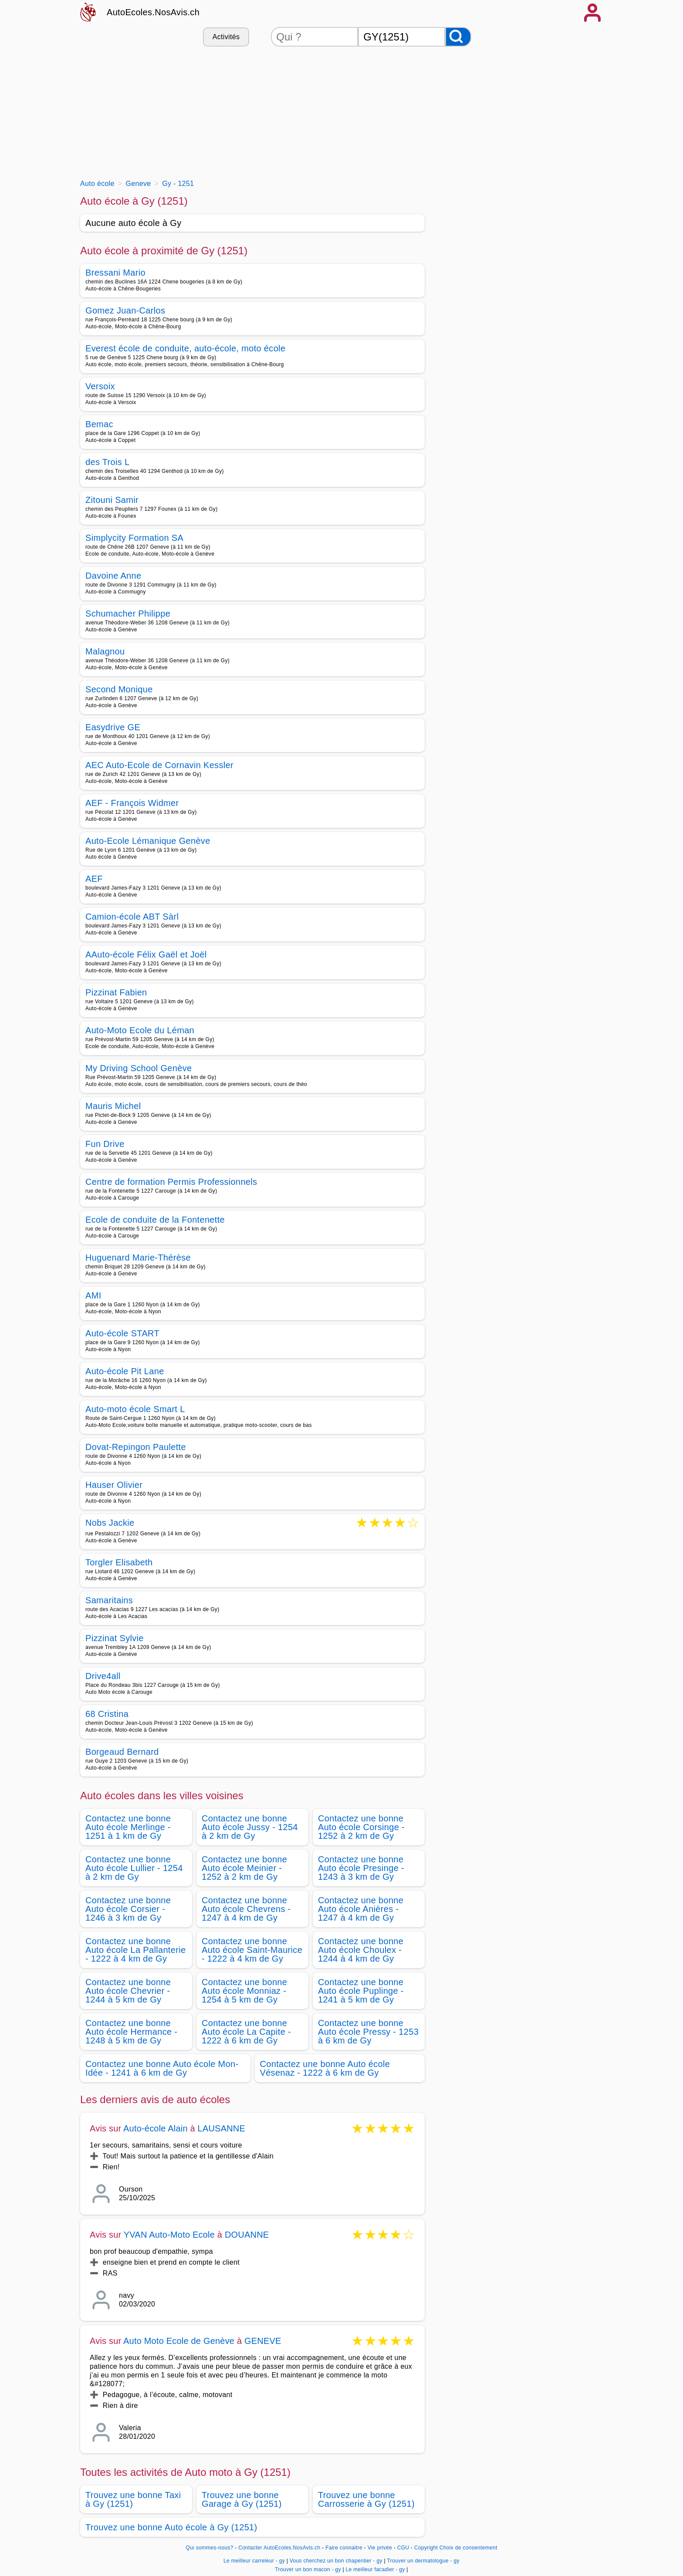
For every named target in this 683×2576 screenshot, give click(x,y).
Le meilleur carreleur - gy (254, 2561)
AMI (93, 1295)
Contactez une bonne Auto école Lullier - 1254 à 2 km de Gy (134, 1867)
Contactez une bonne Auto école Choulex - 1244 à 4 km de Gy (360, 1949)
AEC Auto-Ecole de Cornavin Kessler (159, 765)
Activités (226, 36)
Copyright (426, 2548)
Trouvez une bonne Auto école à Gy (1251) (171, 2527)
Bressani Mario (115, 272)
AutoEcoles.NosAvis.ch (153, 12)
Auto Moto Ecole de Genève (178, 2341)
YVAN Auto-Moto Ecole (169, 2234)
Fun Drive (105, 1143)
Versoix (100, 386)
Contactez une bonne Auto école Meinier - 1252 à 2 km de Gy (244, 1867)
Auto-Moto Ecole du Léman (139, 1030)
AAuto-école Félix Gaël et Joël (146, 954)
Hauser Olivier (113, 1484)
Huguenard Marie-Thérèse (138, 1257)
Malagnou (105, 651)
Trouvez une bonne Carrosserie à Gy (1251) (366, 2499)
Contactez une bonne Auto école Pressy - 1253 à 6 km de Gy (368, 2031)
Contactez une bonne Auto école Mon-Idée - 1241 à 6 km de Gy (161, 2068)
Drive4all (103, 1675)
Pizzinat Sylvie (114, 1638)
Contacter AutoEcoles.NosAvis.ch (279, 2548)
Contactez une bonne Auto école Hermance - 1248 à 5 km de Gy (131, 2031)
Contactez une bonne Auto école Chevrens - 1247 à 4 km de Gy (246, 1908)
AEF (94, 878)
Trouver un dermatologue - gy (423, 2561)
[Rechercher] (458, 37)
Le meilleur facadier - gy (375, 2569)
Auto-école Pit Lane (124, 1371)
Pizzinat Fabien (116, 992)
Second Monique (119, 689)
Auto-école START (122, 1333)
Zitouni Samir (112, 499)
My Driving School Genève (138, 1068)
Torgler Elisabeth (118, 1562)
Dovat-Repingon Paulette (135, 1446)
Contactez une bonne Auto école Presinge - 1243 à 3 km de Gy (361, 1867)
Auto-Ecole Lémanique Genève (147, 840)
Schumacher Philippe (127, 613)
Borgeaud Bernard (122, 1751)
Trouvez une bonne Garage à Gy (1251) (242, 2499)
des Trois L (107, 462)
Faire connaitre (343, 2548)
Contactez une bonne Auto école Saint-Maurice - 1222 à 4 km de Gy (252, 1949)
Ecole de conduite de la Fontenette (155, 1219)
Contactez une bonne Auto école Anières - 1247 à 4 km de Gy (360, 1908)
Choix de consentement (468, 2548)
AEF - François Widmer (132, 802)
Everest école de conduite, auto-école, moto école (185, 348)
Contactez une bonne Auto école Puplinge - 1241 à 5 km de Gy (361, 1990)
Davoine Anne (113, 575)
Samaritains (109, 1600)
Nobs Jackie (109, 1523)
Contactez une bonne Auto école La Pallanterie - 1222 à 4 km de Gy (135, 1949)
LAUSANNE (221, 2128)
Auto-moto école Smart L (135, 1409)
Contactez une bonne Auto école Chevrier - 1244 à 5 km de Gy (128, 1990)
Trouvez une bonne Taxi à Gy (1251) (133, 2499)
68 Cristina (106, 1713)
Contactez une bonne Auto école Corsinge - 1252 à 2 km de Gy (361, 1827)
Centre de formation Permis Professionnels (171, 1181)
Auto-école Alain (155, 2128)
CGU (403, 2548)
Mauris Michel (113, 1106)
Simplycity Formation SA (134, 537)
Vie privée (380, 2548)
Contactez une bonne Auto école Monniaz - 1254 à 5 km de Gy (244, 1990)
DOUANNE (247, 2234)
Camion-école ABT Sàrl (132, 916)
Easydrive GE (112, 727)
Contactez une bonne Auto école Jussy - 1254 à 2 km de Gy (250, 1827)
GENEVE (262, 2341)
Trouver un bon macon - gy (308, 2569)
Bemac (99, 424)
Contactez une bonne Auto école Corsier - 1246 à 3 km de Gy (128, 1908)
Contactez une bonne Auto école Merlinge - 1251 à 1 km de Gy (128, 1827)
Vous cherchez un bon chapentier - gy (336, 2561)
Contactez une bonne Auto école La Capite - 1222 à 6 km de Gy (246, 2031)
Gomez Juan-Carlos (125, 310)
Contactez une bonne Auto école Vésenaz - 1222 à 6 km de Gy (325, 2068)
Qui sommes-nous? (209, 2548)
